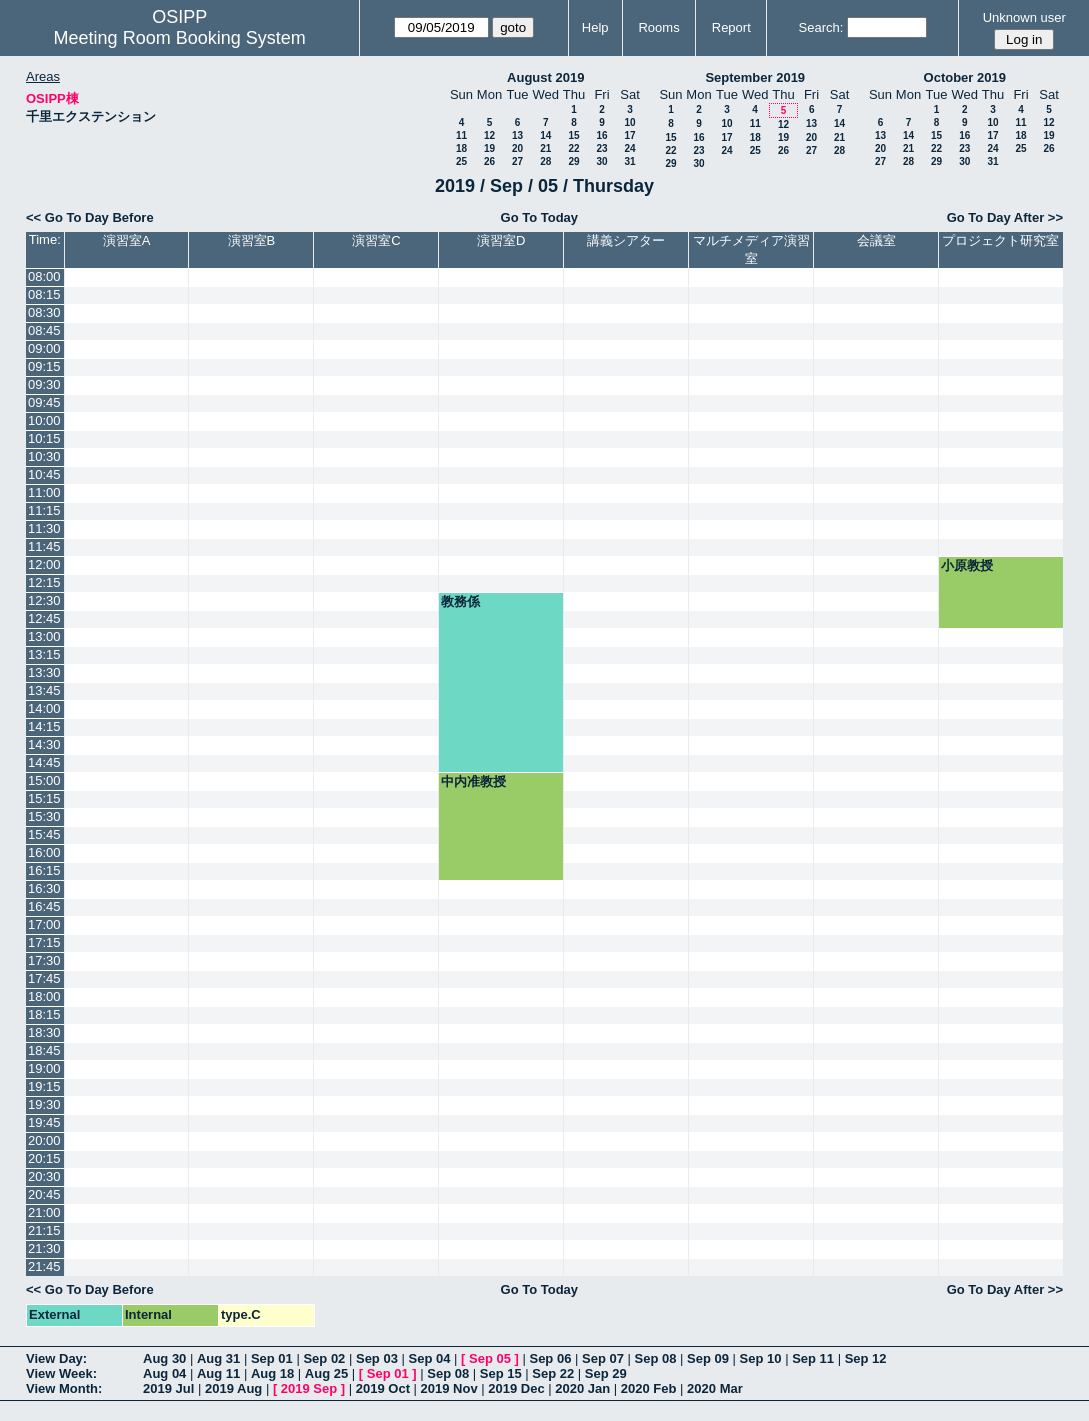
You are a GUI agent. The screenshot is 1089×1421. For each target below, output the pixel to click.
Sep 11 (813, 1358)
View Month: (64, 1388)
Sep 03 (377, 1358)
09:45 (44, 402)
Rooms (658, 27)
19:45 (44, 1122)
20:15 (44, 1158)
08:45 (44, 330)
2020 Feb (649, 1388)
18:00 (44, 996)
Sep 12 (866, 1358)
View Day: (56, 1358)
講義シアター (626, 240)
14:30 (44, 744)
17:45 (44, 978)
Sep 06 (550, 1358)
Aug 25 (326, 1373)
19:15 (44, 1086)
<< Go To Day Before (90, 217)
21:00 (44, 1212)
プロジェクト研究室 (1000, 240)
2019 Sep (309, 1388)
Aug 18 (272, 1373)
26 (489, 161)
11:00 (44, 492)
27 (517, 161)
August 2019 (545, 77)
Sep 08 (656, 1358)
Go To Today (540, 217)
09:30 (44, 384)
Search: (821, 27)
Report (731, 27)
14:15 (44, 726)
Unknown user (1024, 17)
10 (629, 122)
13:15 (44, 654)
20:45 (44, 1194)
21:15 (44, 1230)
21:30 (44, 1248)
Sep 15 (501, 1373)
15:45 (44, 834)
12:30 (44, 600)
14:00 (44, 708)
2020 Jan (582, 1388)
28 (545, 161)
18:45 (44, 1050)
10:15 (44, 438)
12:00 (44, 564)
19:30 (44, 1104)
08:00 (44, 276)
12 (489, 135)
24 (629, 148)
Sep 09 (708, 1358)
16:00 (44, 852)
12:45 (44, 618)
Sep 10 (761, 1358)
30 (601, 161)
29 (573, 161)
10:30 (44, 456)
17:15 (44, 942)
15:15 (44, 798)
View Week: (61, 1373)
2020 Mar (715, 1388)
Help (595, 27)
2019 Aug (233, 1388)
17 (629, 135)
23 (601, 148)
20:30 (44, 1176)
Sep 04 (430, 1358)
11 (461, 135)
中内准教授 (473, 781)
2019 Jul (168, 1388)
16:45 (44, 906)
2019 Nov (449, 1388)
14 (545, 135)
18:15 (44, 1014)
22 (573, 148)
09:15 (44, 366)
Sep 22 (553, 1373)
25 (461, 161)
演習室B (252, 240)
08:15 (44, 294)
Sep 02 (324, 1358)
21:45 (44, 1266)
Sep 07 (603, 1358)
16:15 (44, 870)
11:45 (44, 546)
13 (517, 135)
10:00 (44, 420)
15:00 (44, 780)
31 (629, 161)
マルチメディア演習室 (751, 249)
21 (545, 148)
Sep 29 (606, 1373)
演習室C (376, 240)
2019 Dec (516, 1388)
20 (517, 148)
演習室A (127, 240)
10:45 (44, 474)
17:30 (44, 960)
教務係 (460, 601)
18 (461, 148)
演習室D (501, 240)
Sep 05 (490, 1358)
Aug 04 (164, 1373)
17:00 (44, 924)
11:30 (44, 528)
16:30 (44, 888)
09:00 (44, 348)
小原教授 (967, 565)
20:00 (44, 1140)
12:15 (44, 582)
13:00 (44, 636)
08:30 (44, 312)
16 (601, 135)
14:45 (44, 762)
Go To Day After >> (1005, 217)
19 (489, 148)
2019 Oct (383, 1388)
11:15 (44, 510)
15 (573, 135)
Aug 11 (218, 1373)
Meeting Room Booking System (180, 38)
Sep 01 (272, 1358)
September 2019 (755, 77)
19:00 (44, 1068)
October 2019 (965, 77)
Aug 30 (164, 1358)
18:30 (44, 1032)
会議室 (876, 240)
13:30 (44, 672)
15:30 (44, 816)
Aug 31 (218, 1358)
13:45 (44, 690)
